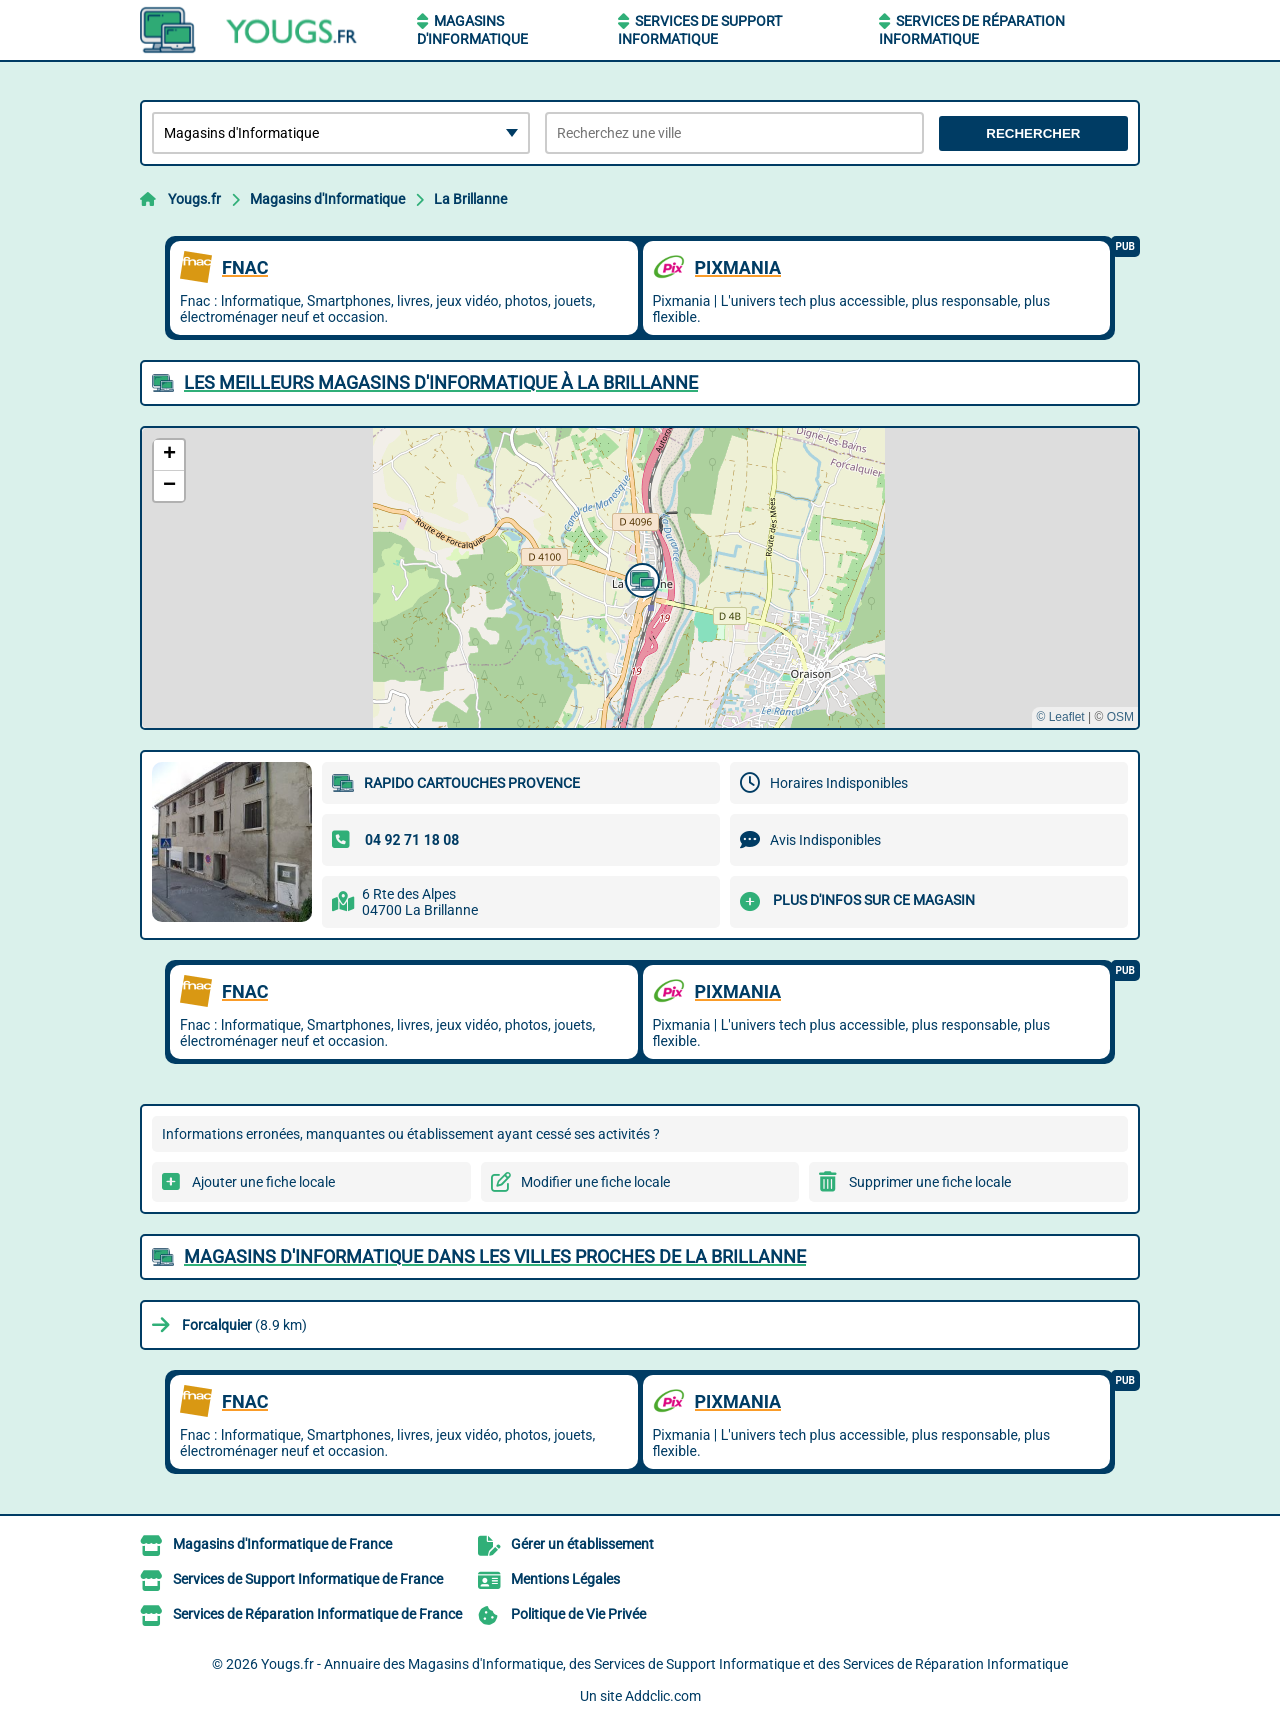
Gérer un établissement (582, 1544)
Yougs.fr (194, 199)
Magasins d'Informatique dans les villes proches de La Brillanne (495, 1256)
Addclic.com (663, 1696)
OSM (1120, 717)
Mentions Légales (565, 1579)
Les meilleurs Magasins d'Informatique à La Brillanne (441, 382)
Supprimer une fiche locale (930, 1182)
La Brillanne (470, 199)
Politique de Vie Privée (578, 1614)
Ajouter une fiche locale (263, 1182)
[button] (640, 578)
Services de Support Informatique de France (308, 1579)
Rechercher (1033, 133)
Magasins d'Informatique (327, 199)
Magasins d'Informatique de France (282, 1544)
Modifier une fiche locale (595, 1182)
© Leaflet (1060, 717)
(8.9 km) (244, 1325)
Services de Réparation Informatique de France (317, 1614)
